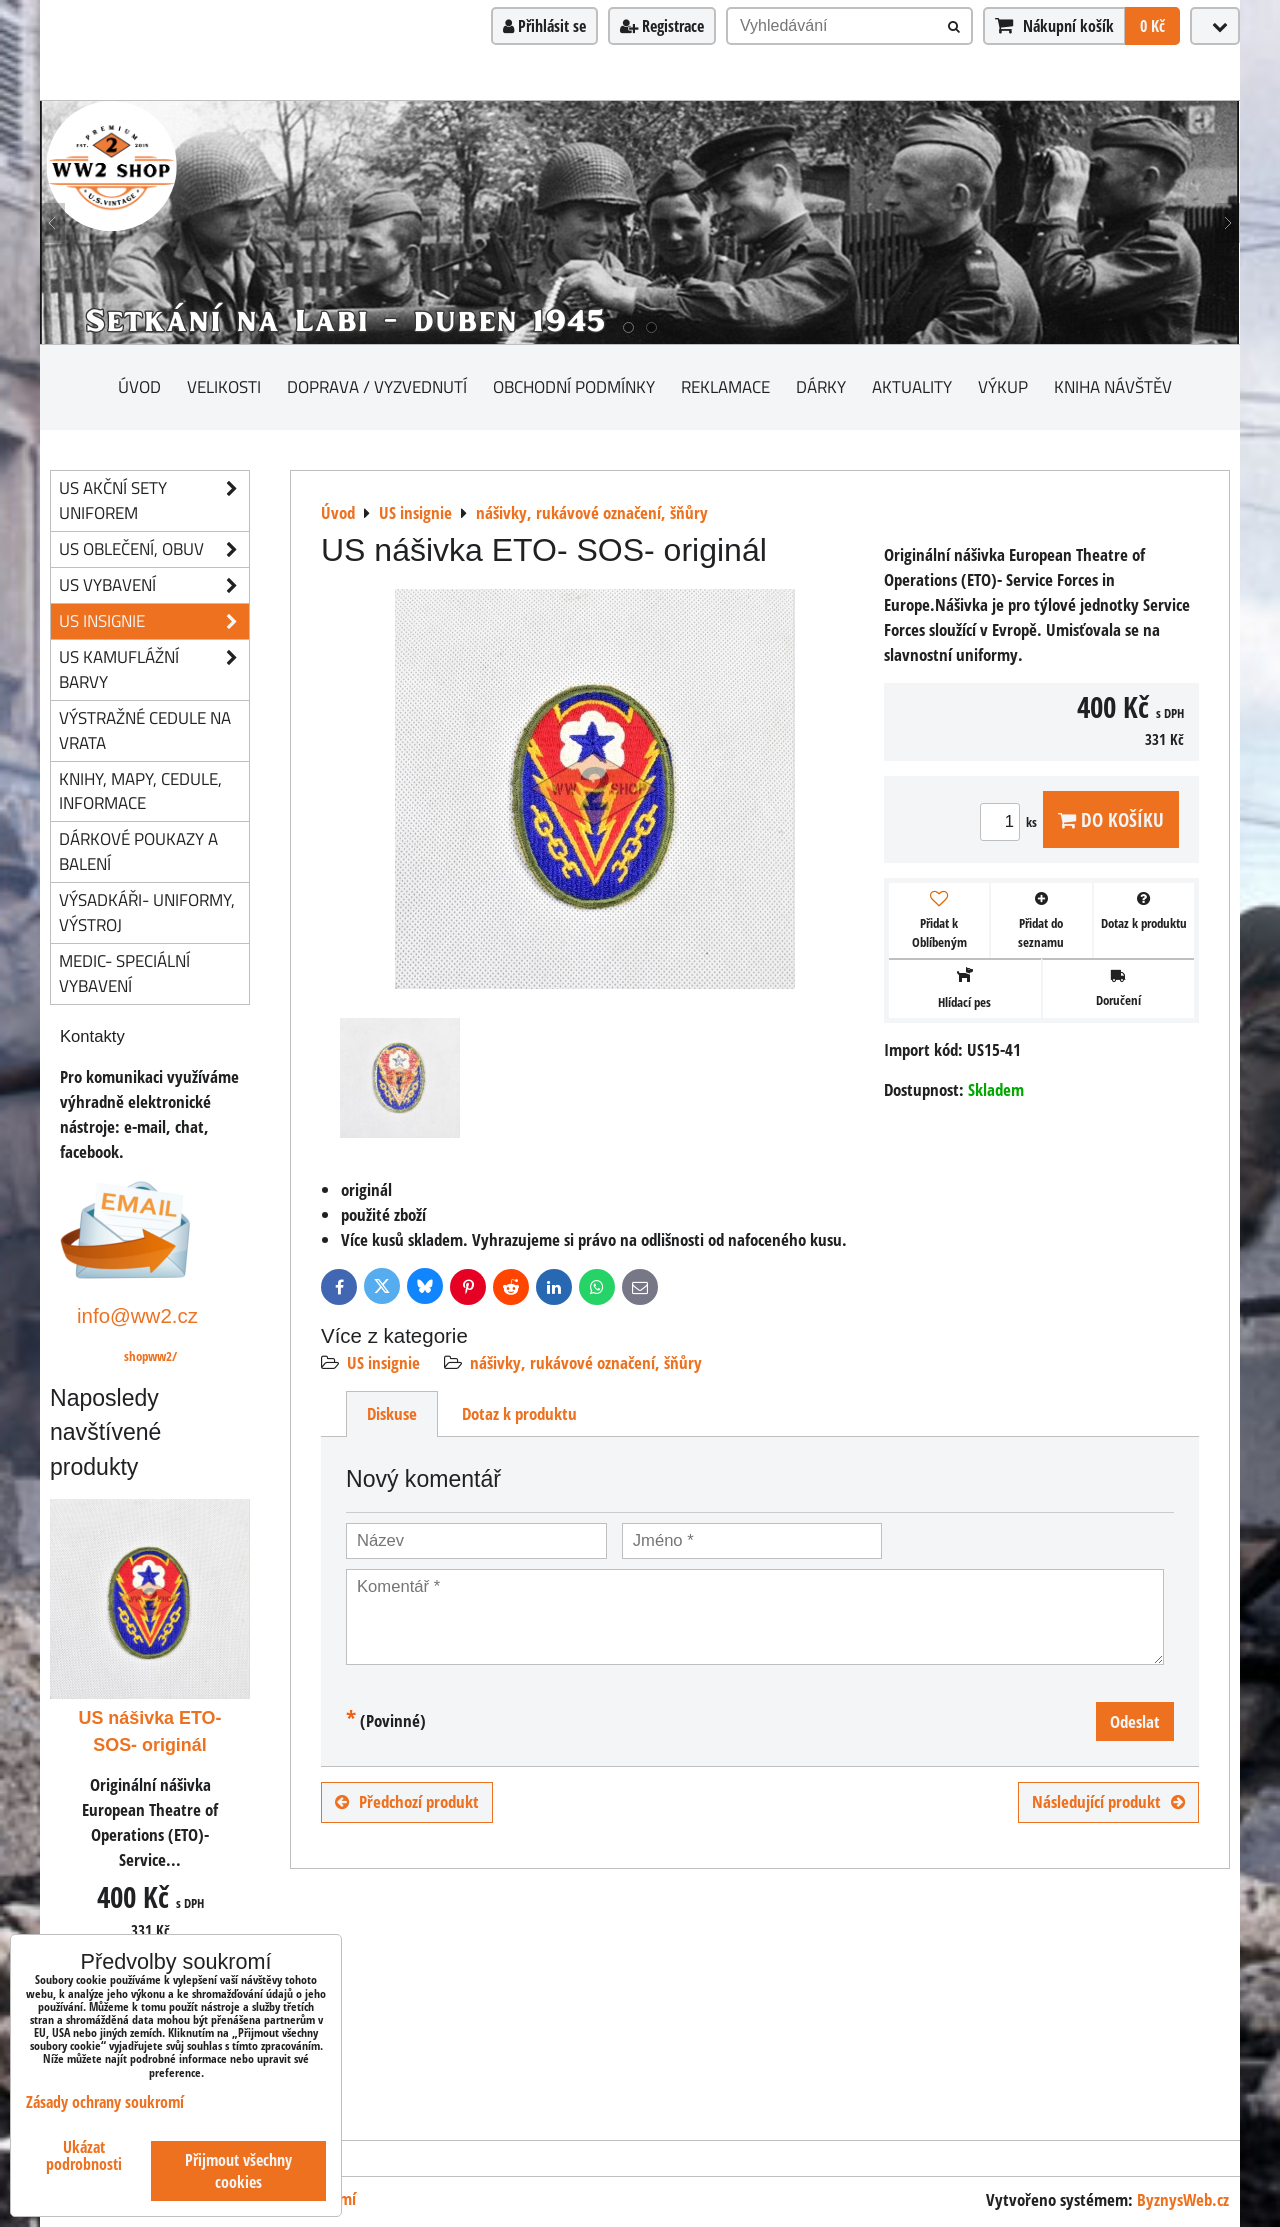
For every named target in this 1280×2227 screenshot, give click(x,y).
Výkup (1003, 386)
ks (1011, 822)
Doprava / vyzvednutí (377, 386)
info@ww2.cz (137, 1315)
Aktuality (912, 386)
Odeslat (1135, 1721)
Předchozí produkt (407, 1801)
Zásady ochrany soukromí (105, 2102)
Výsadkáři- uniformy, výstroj (147, 912)
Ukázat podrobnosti (84, 2156)
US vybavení (154, 585)
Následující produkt (1108, 1801)
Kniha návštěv (1113, 386)
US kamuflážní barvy (154, 670)
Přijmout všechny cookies (238, 2171)
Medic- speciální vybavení (124, 973)
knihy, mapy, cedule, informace (140, 791)
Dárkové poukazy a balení (138, 851)
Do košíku (1111, 819)
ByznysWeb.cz (1183, 2199)
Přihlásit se (544, 26)
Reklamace (725, 386)
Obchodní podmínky (574, 386)
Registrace (662, 26)
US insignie (383, 1362)
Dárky (821, 386)
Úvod (139, 386)
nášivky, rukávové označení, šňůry (586, 1362)
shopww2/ (150, 1356)
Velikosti (224, 386)
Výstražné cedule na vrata (145, 730)
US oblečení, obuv (154, 549)
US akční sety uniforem (154, 501)
